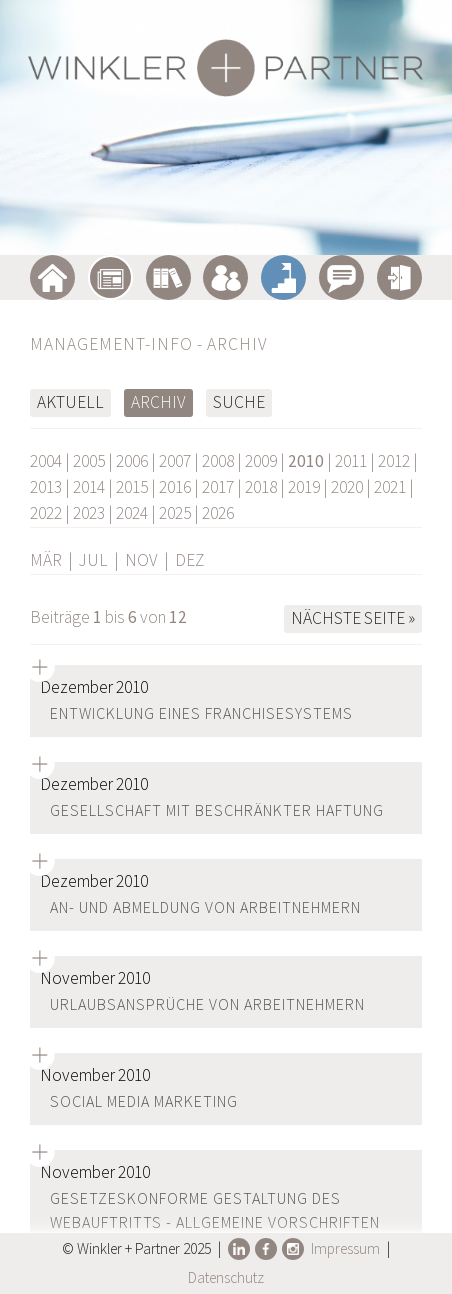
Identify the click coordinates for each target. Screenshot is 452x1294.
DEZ (189, 560)
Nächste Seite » (353, 618)
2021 (390, 487)
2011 (351, 461)
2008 (218, 461)
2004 (46, 461)
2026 (218, 513)
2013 (46, 487)
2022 (46, 513)
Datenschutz (226, 1277)
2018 (261, 487)
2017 (218, 487)
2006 (132, 461)
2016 (175, 487)
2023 (89, 513)
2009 (261, 461)
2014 (89, 487)
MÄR (46, 560)
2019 (304, 487)
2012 (394, 461)
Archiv (158, 402)
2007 (175, 461)
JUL (93, 560)
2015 (132, 487)
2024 (132, 513)
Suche (239, 402)
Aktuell (70, 402)
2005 (89, 461)
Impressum (345, 1248)
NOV (141, 560)
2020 (347, 487)
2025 (175, 513)
